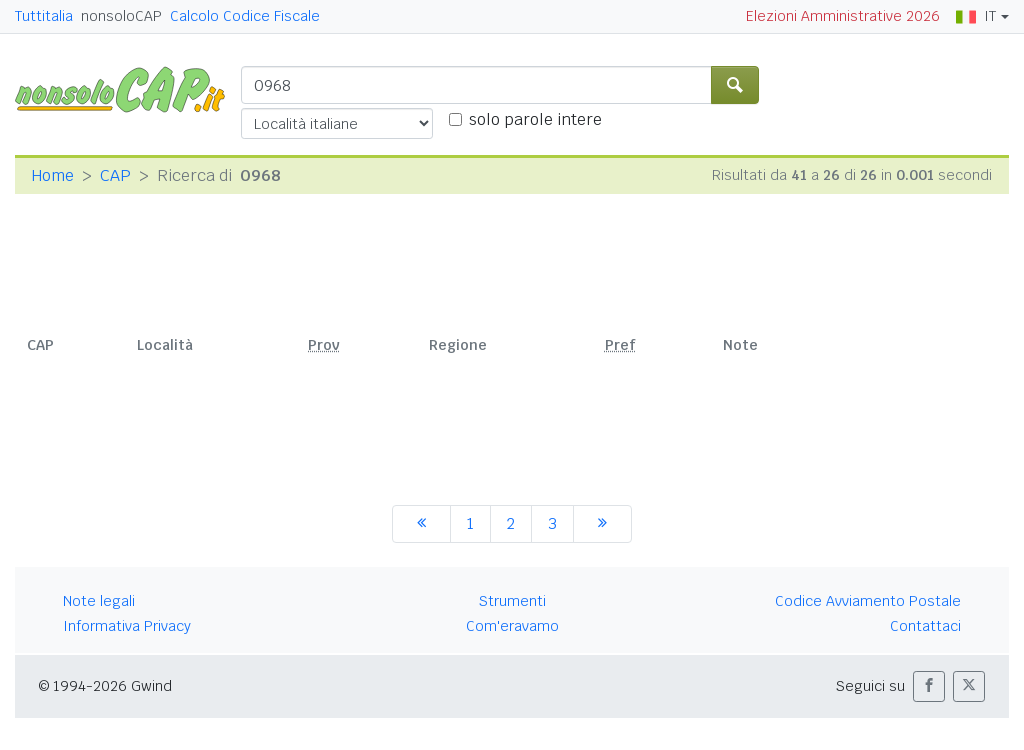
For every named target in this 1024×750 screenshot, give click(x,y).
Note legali (99, 601)
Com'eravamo (512, 626)
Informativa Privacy (127, 626)
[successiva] (602, 524)
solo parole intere (535, 119)
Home (52, 175)
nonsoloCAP (121, 16)
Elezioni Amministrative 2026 (843, 16)
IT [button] (976, 16)
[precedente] (421, 524)
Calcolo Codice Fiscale (245, 16)
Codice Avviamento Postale (868, 601)
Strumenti (512, 601)
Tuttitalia (44, 16)
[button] (929, 686)
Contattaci (925, 626)
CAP (115, 175)
